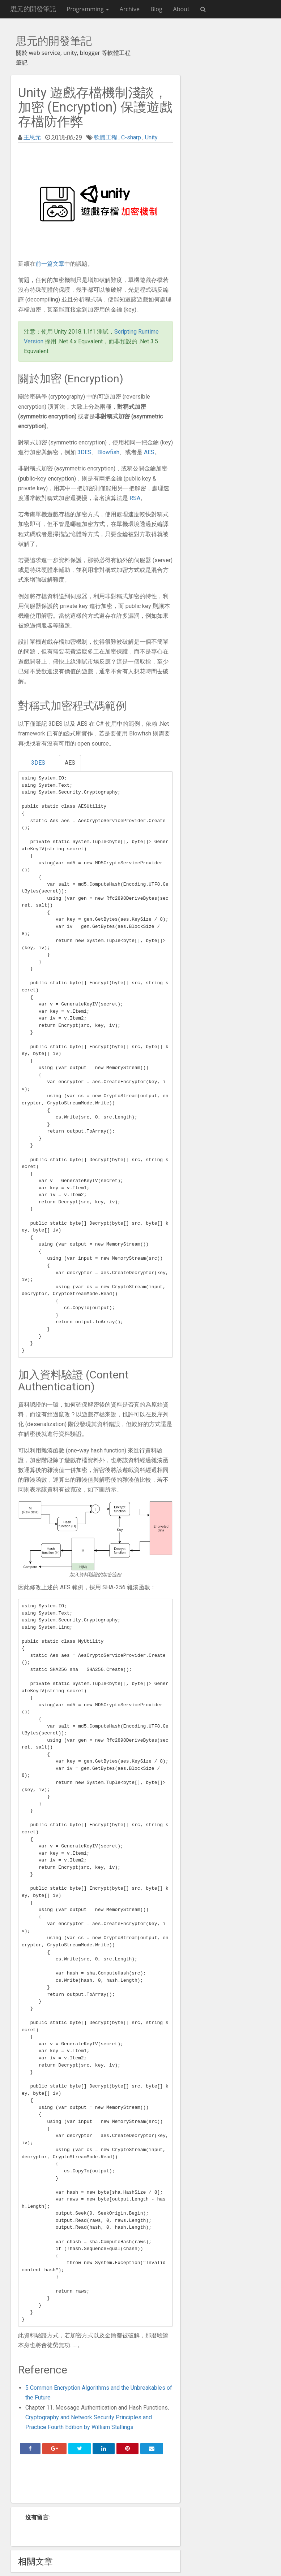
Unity (151, 137)
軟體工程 (105, 137)
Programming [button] (88, 9)
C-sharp (131, 137)
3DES (84, 452)
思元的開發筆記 (33, 9)
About (181, 9)
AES (149, 452)
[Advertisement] (95, 2481)
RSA (134, 498)
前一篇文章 (49, 263)
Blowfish (108, 452)
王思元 (32, 137)
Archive (130, 9)
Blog (156, 9)
